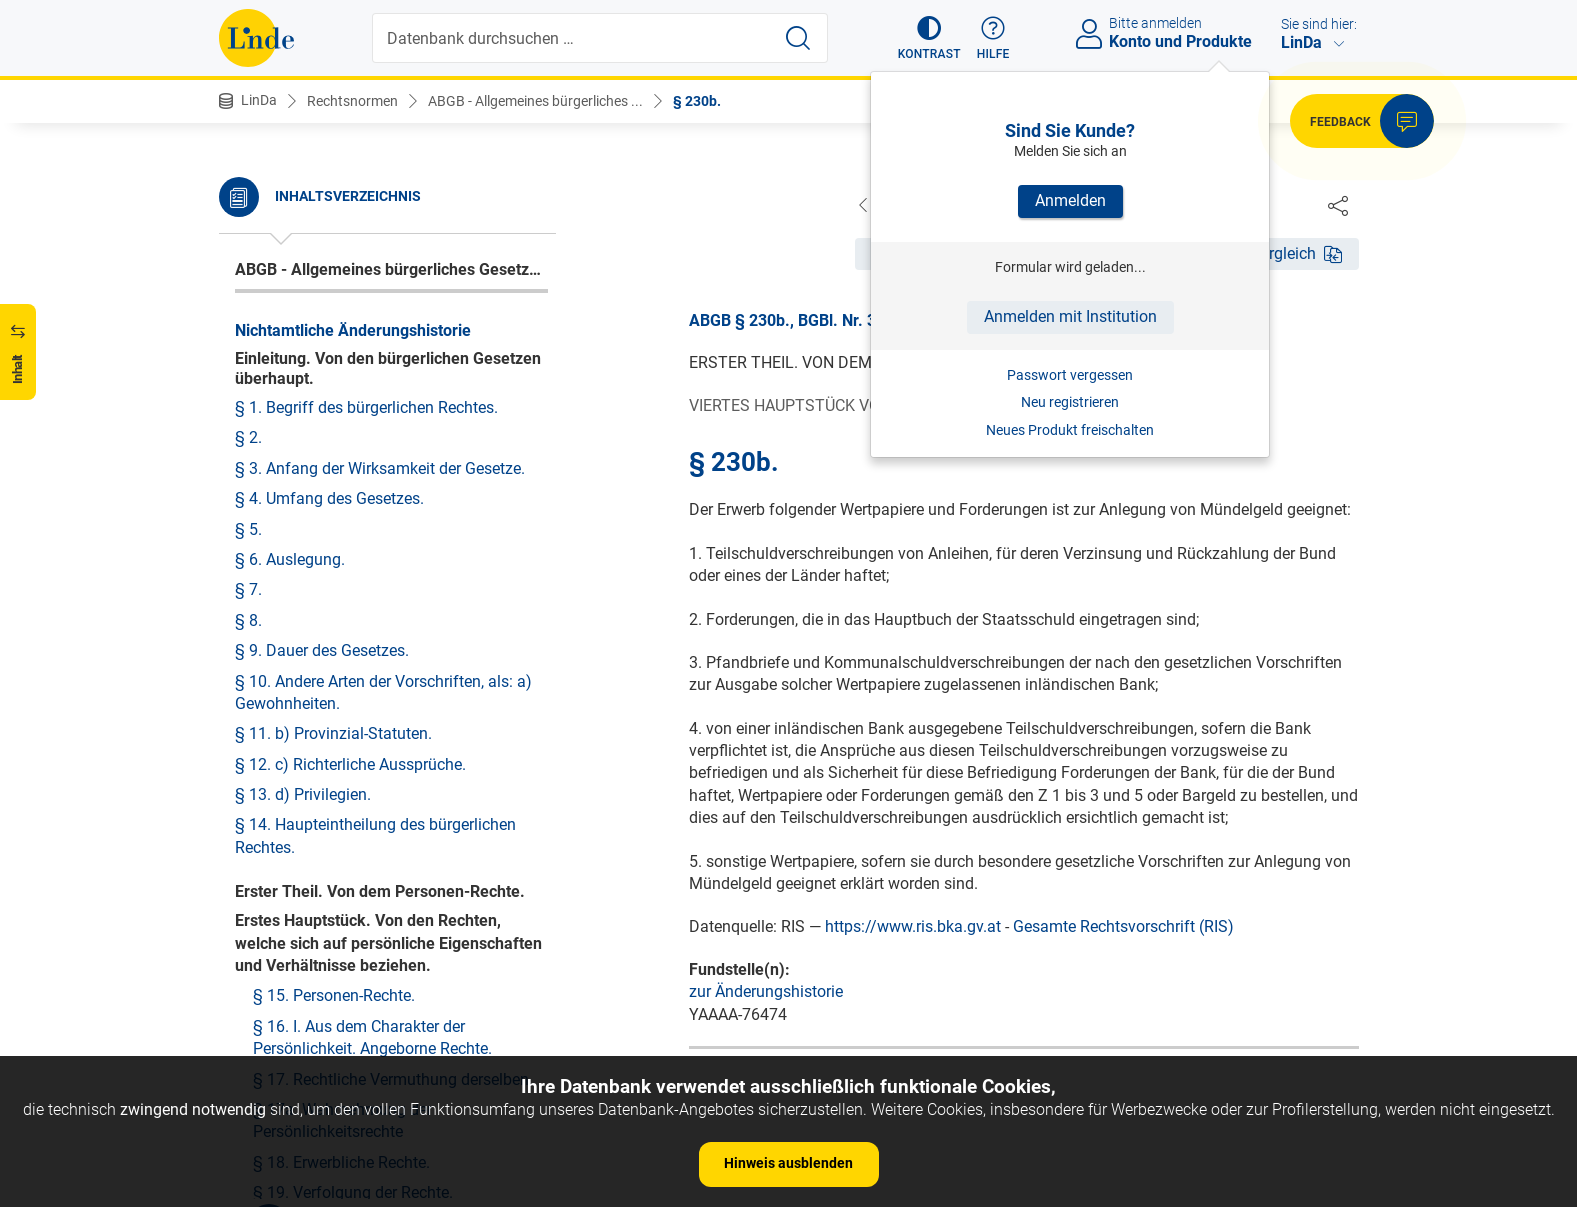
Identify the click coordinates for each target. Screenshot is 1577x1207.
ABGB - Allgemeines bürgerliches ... (535, 101)
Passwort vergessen (1070, 375)
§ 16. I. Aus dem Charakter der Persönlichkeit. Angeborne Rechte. (372, 1037)
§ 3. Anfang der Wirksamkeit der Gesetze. (380, 468)
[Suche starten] (798, 38)
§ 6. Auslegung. (290, 559)
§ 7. (248, 589)
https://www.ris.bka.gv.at (913, 927)
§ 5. (248, 529)
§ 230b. (697, 101)
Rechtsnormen (352, 101)
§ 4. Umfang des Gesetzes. (329, 498)
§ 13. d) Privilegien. (303, 794)
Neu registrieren (1070, 402)
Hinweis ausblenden (788, 1163)
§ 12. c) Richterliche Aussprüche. (350, 764)
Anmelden (1070, 200)
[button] (929, 38)
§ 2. (248, 437)
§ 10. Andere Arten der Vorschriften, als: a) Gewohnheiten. (383, 692)
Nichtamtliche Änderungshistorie (353, 330)
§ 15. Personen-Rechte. (334, 995)
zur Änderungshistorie (766, 992)
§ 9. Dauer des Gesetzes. (322, 650)
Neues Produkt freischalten (1070, 430)
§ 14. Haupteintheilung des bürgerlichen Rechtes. (375, 835)
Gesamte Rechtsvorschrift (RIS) (1123, 927)
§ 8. (248, 620)
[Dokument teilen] (1338, 205)
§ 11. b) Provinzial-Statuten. (333, 733)
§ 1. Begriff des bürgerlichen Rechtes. (366, 407)
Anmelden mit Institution (1070, 316)
